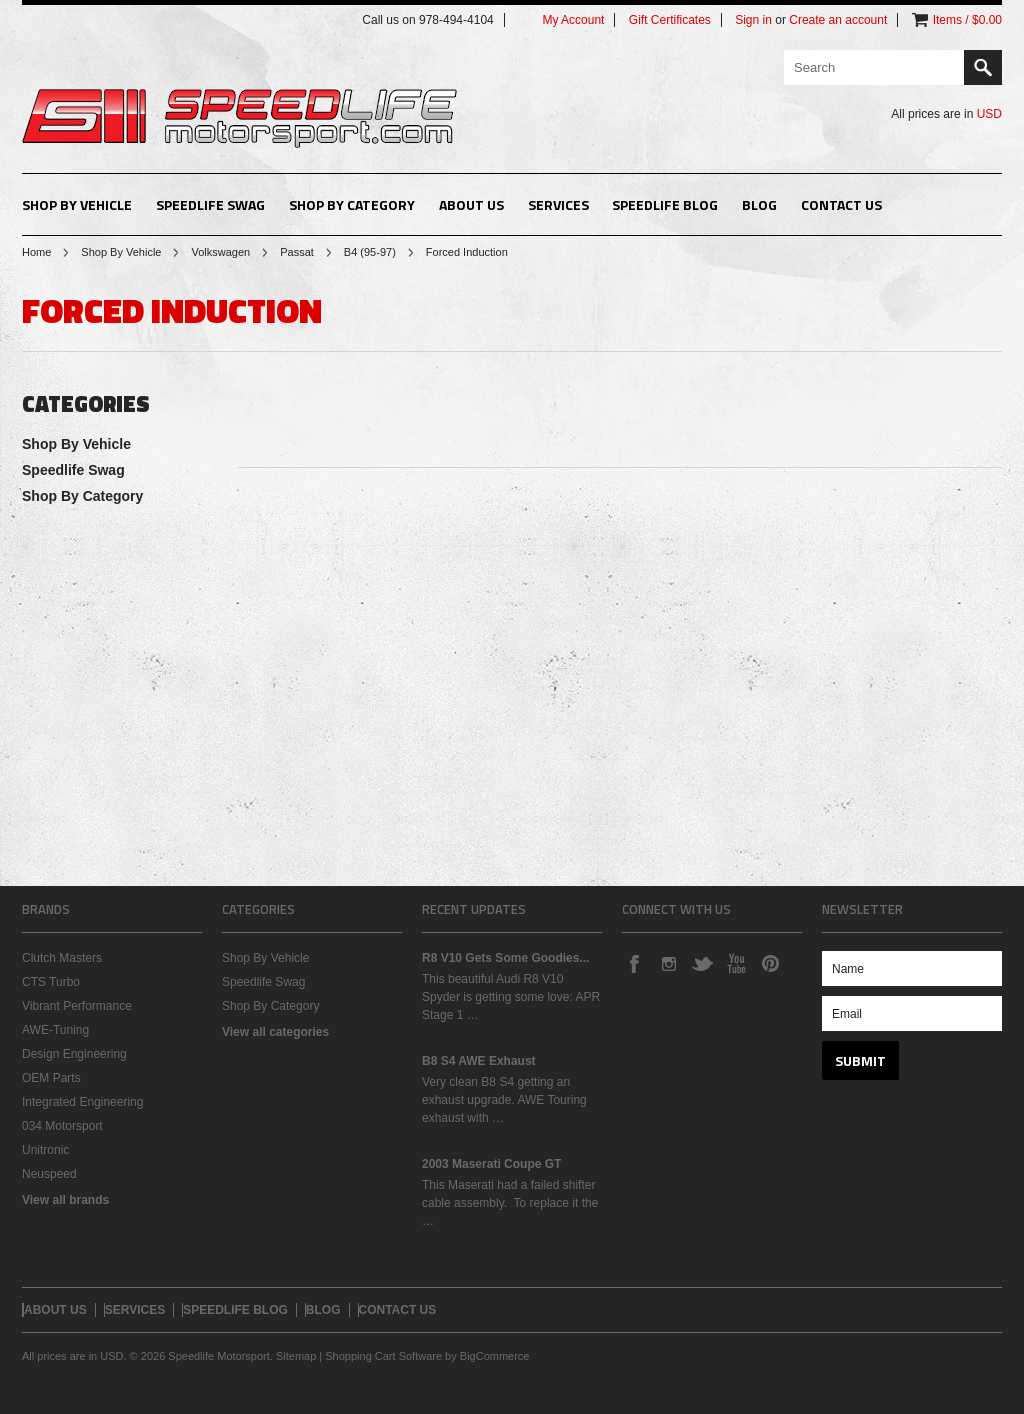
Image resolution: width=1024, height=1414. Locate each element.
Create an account (838, 20)
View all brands (65, 1200)
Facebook (634, 963)
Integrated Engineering (82, 1102)
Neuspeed (49, 1174)
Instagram (668, 963)
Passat (297, 252)
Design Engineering (74, 1054)
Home (36, 252)
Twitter (702, 963)
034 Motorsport (62, 1126)
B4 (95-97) (370, 252)
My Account (573, 20)
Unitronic (45, 1150)
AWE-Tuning (55, 1030)
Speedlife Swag (210, 204)
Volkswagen (220, 252)
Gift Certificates (670, 20)
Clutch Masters (62, 958)
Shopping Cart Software (383, 1356)
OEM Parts (51, 1078)
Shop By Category (352, 204)
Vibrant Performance (77, 1006)
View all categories (275, 1032)
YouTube (736, 963)
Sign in (753, 20)
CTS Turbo (51, 982)
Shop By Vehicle (77, 204)
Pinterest (770, 963)
